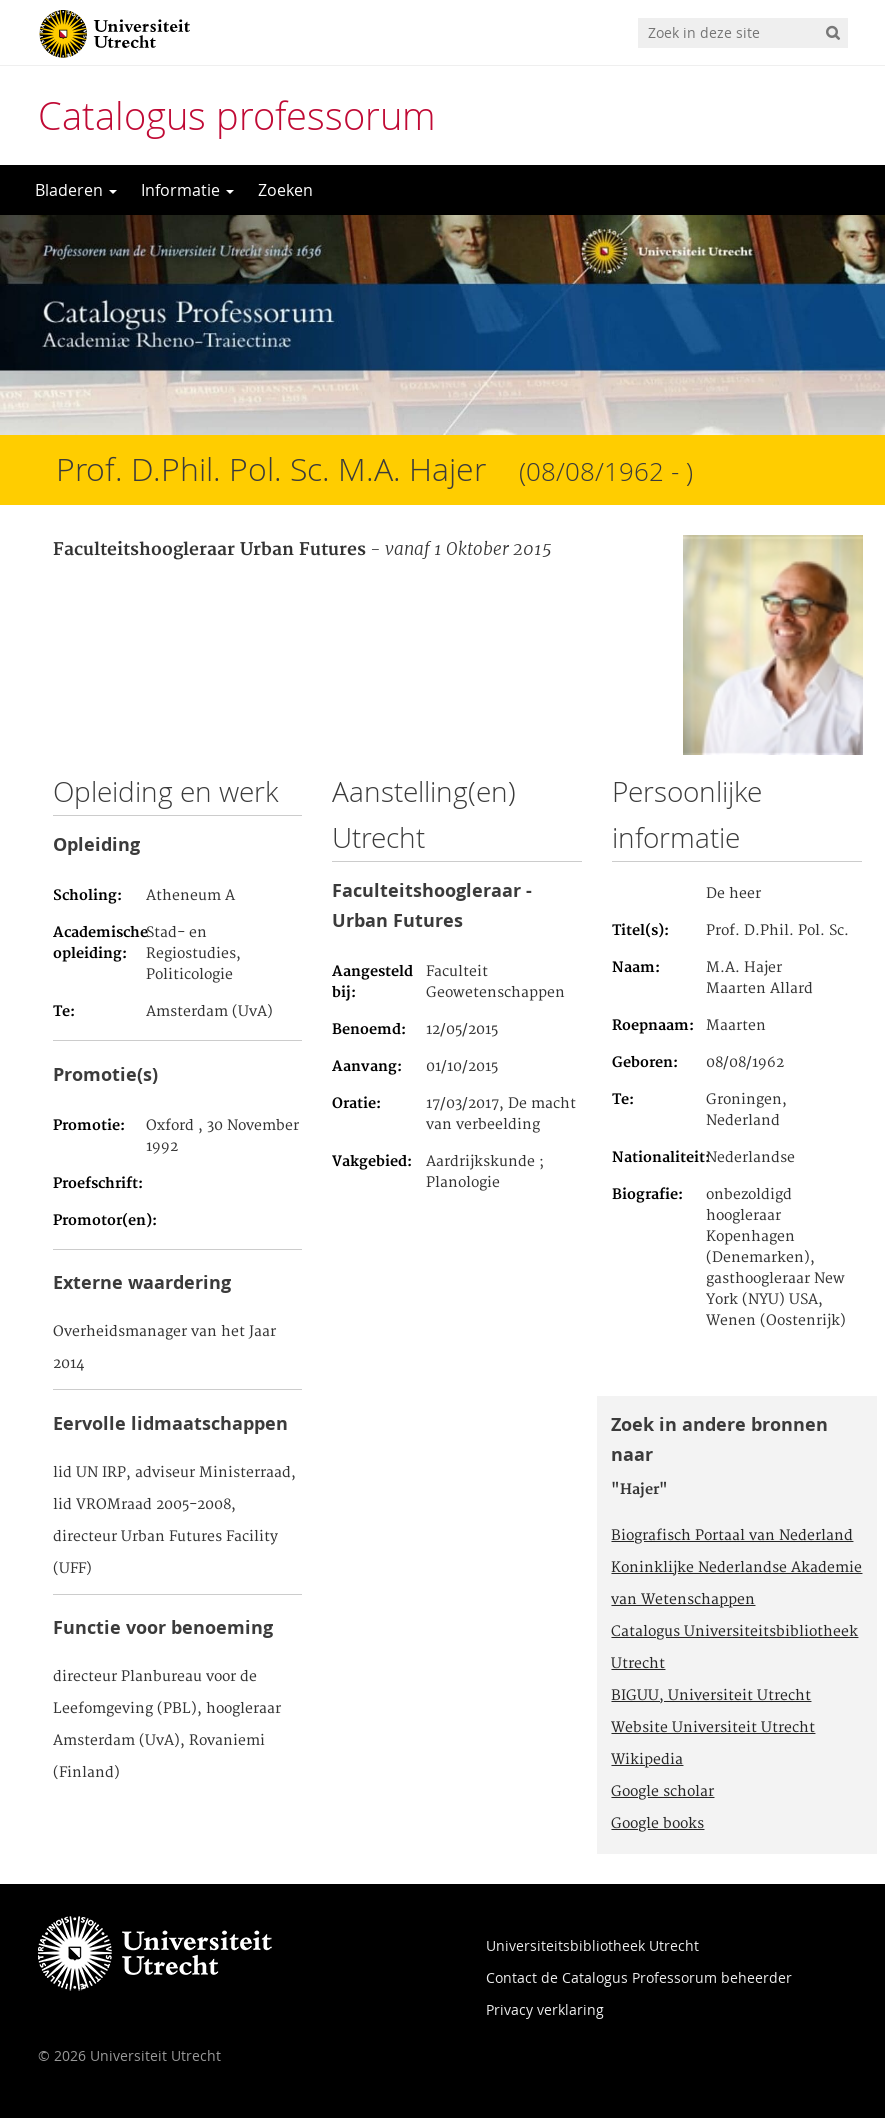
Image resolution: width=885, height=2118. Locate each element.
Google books (657, 1824)
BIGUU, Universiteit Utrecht (711, 1696)
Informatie (187, 190)
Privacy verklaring (545, 2009)
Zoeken (285, 190)
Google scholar (662, 1792)
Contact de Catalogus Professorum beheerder (639, 1977)
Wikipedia (647, 1760)
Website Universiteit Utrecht (713, 1728)
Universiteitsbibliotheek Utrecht (592, 1945)
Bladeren (76, 190)
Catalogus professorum (237, 115)
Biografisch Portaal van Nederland (732, 1536)
